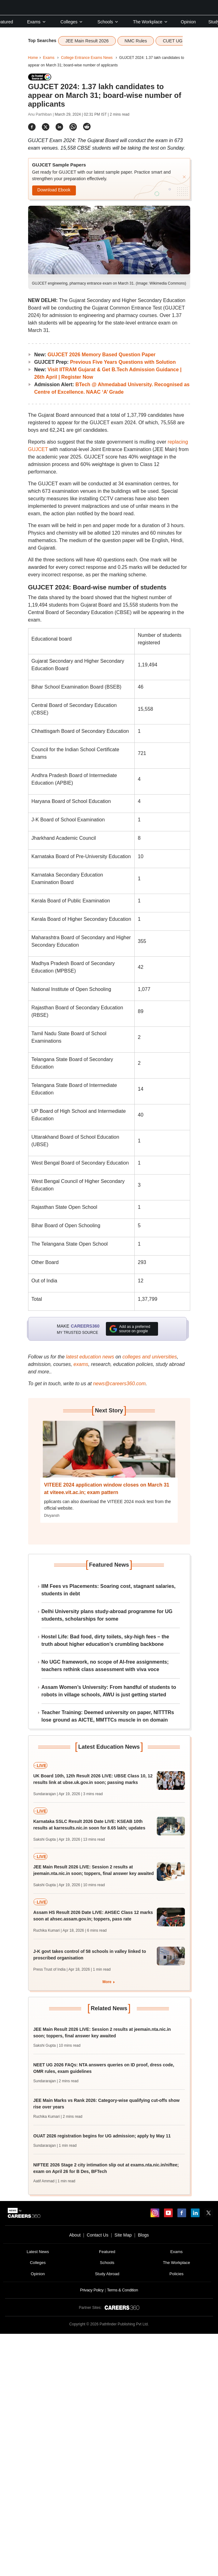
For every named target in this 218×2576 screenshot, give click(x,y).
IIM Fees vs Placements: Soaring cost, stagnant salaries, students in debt (109, 1590)
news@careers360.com (119, 1383)
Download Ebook (54, 189)
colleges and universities (149, 1356)
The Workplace (150, 21)
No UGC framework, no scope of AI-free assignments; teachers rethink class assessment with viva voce (105, 1665)
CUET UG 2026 (178, 40)
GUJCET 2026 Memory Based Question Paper (101, 354)
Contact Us (97, 2234)
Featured (107, 2251)
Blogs (143, 2234)
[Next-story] (109, 1454)
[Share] (32, 127)
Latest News (38, 2251)
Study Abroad (107, 2273)
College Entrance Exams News (86, 57)
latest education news (90, 1356)
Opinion (188, 21)
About (75, 2234)
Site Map (123, 2234)
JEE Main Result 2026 (87, 40)
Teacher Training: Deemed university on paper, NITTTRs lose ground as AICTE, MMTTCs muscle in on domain (108, 1716)
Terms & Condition (122, 2290)
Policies (177, 2273)
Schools (108, 21)
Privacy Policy (91, 2290)
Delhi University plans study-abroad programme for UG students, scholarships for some (107, 1615)
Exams (36, 21)
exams (80, 1364)
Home (33, 57)
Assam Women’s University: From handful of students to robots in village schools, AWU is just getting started (109, 1690)
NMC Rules (136, 40)
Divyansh (51, 1515)
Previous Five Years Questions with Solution (123, 362)
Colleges (72, 21)
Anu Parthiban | (41, 114)
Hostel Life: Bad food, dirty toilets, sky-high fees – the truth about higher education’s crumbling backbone (105, 1640)
